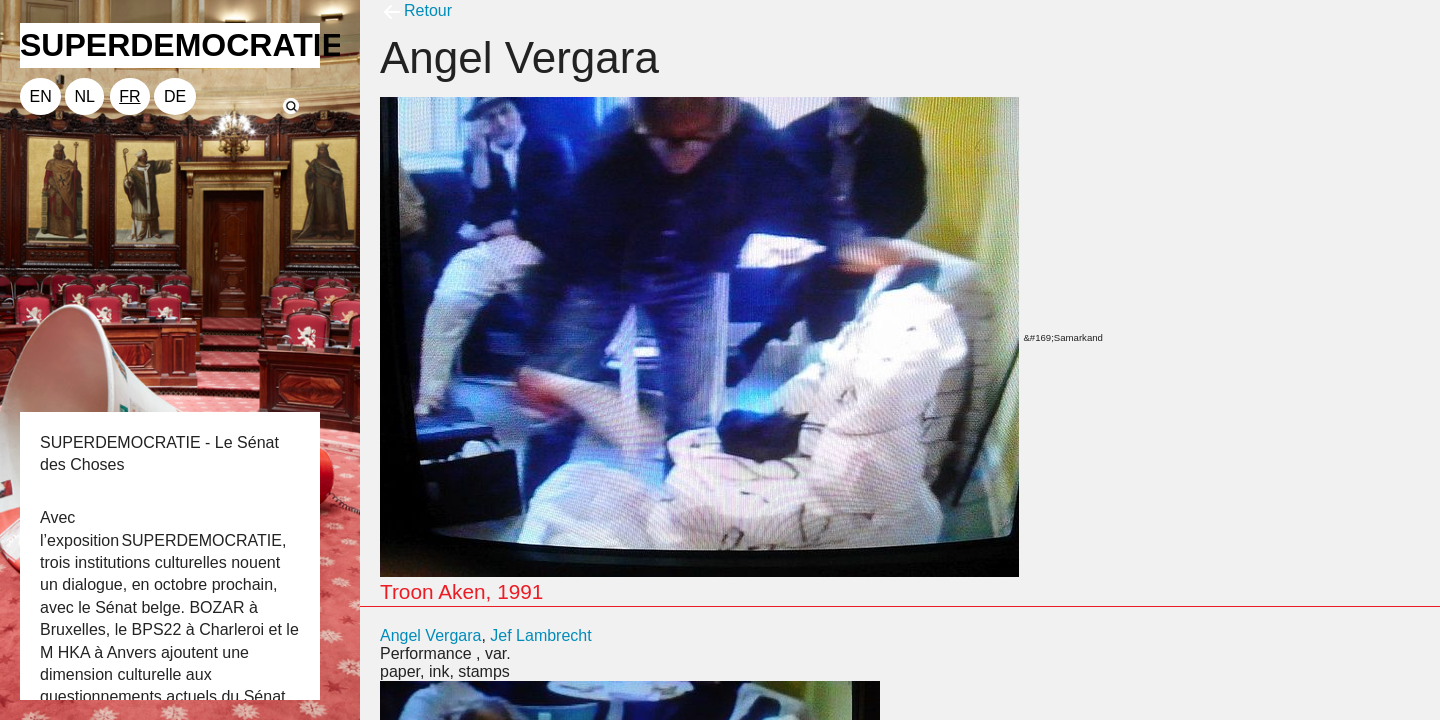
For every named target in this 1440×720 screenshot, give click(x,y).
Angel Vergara (430, 635)
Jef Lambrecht (540, 635)
